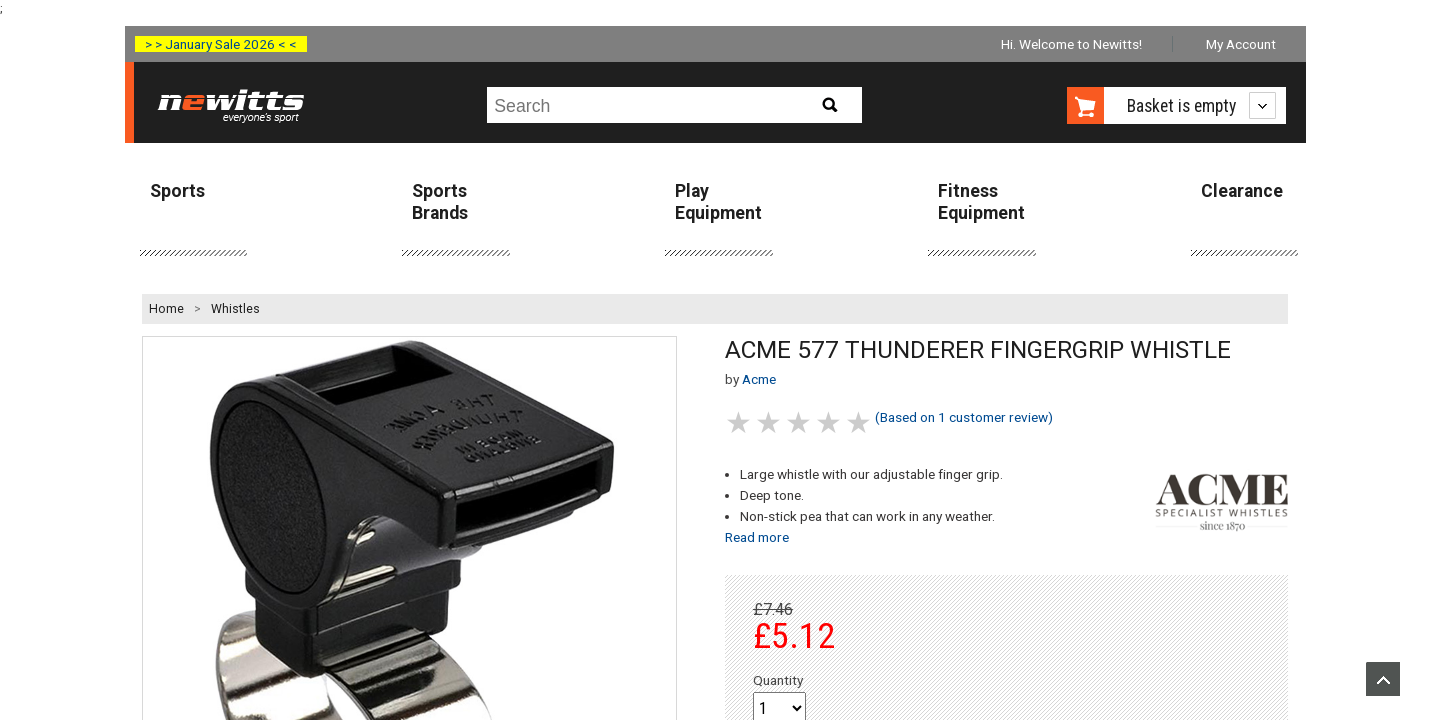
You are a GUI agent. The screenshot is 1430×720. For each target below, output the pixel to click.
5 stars (860, 422)
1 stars (740, 422)
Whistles (235, 309)
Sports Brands (440, 201)
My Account (1241, 44)
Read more (757, 537)
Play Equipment (718, 201)
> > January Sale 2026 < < (221, 44)
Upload (1383, 679)
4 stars (830, 422)
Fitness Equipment (981, 201)
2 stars (770, 422)
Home (166, 309)
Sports (177, 191)
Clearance (1242, 191)
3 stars (800, 422)
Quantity (778, 680)
